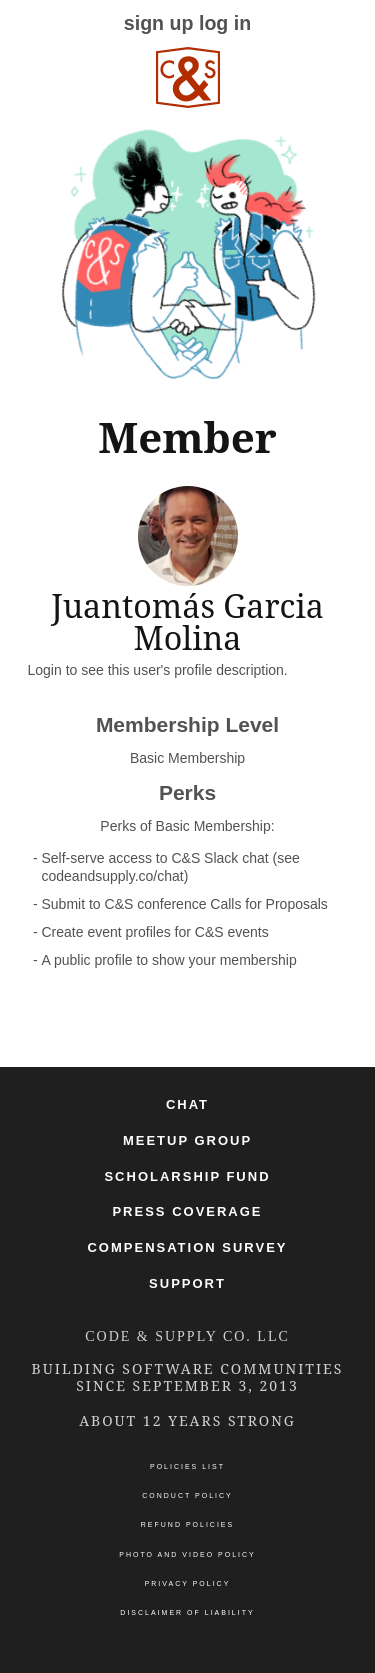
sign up (159, 23)
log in (225, 23)
